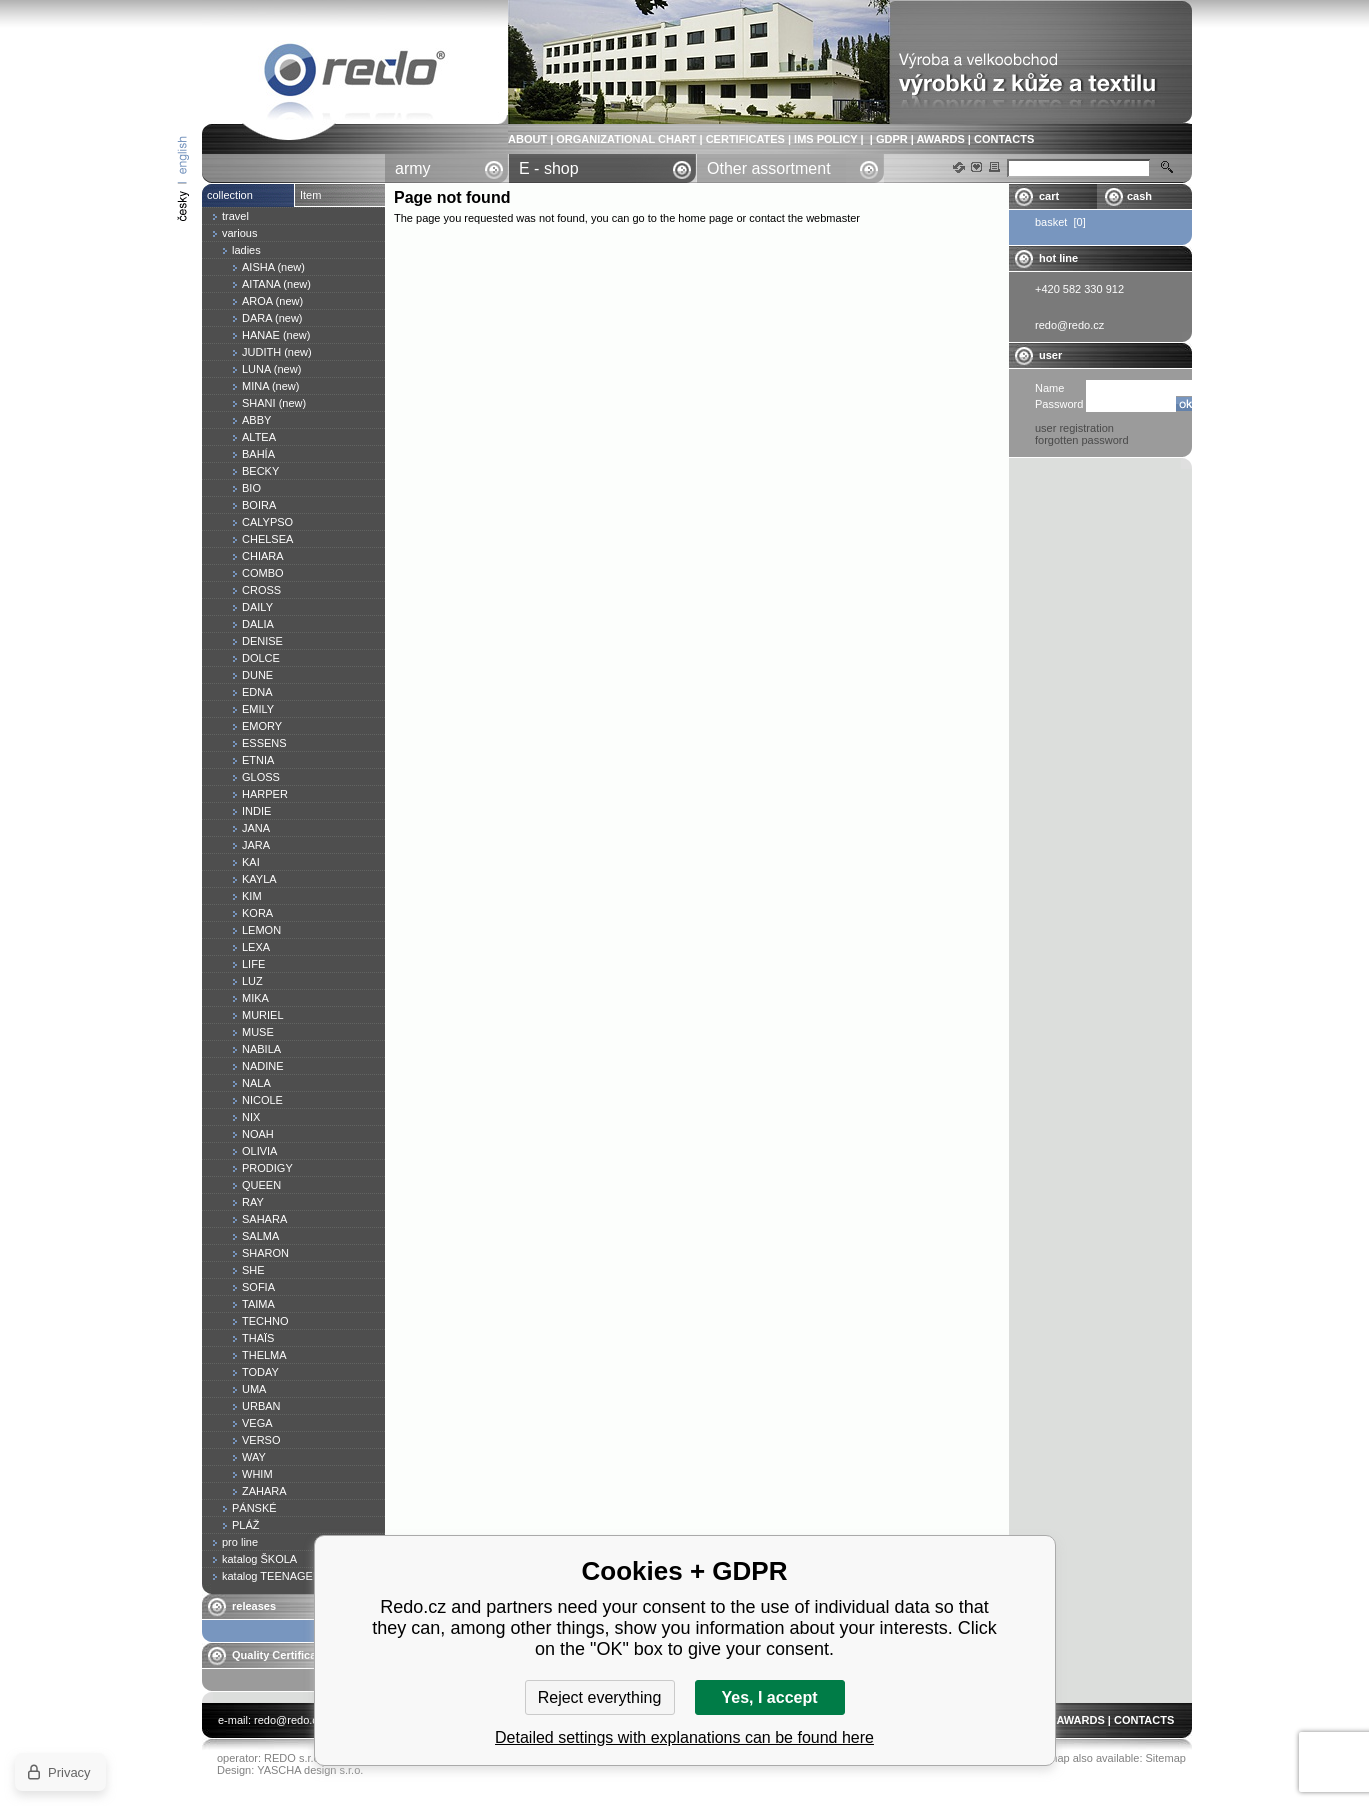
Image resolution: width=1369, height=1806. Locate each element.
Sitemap (1166, 1758)
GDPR (892, 139)
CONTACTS (1004, 139)
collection (230, 195)
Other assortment (769, 168)
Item (310, 195)
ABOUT (527, 139)
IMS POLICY (825, 139)
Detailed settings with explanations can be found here (684, 1737)
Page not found (355, 73)
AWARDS (940, 139)
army (413, 168)
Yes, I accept (769, 1697)
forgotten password (1082, 440)
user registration (1074, 428)
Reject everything (600, 1697)
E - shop (549, 168)
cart (1049, 196)
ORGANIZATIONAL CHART (626, 139)
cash (1139, 196)
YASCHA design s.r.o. (310, 1770)
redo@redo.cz (288, 1720)
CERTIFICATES (745, 139)
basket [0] (1060, 222)
